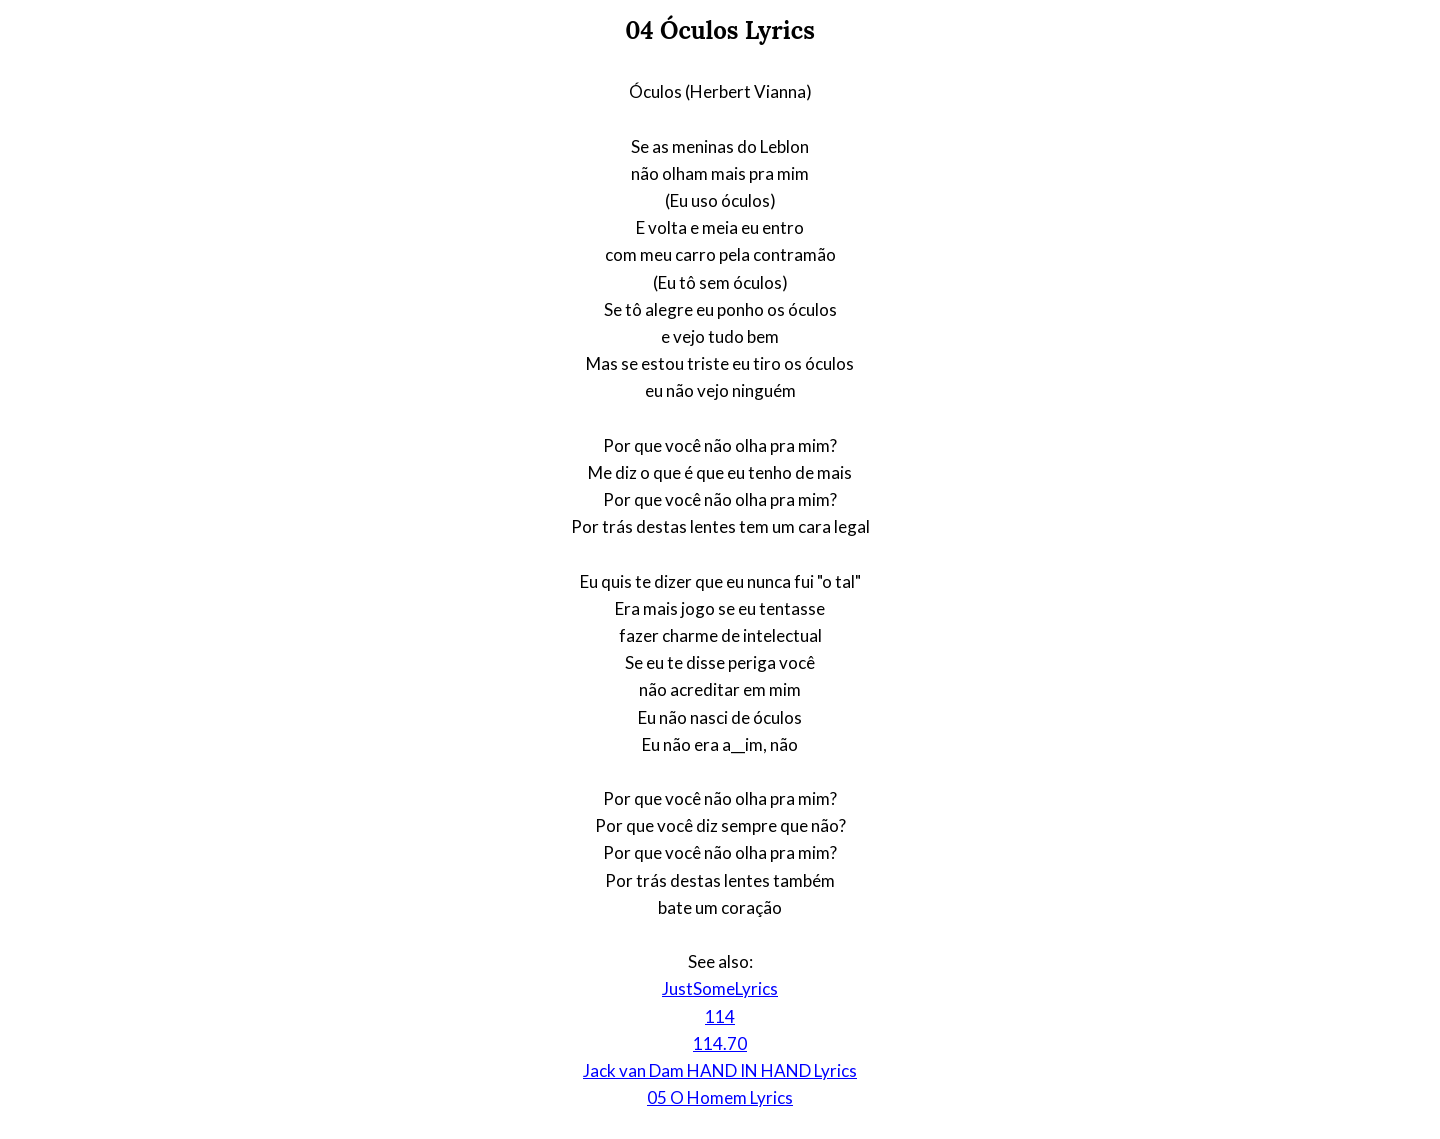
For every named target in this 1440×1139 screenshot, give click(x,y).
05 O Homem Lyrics (720, 1097)
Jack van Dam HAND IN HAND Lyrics (720, 1070)
